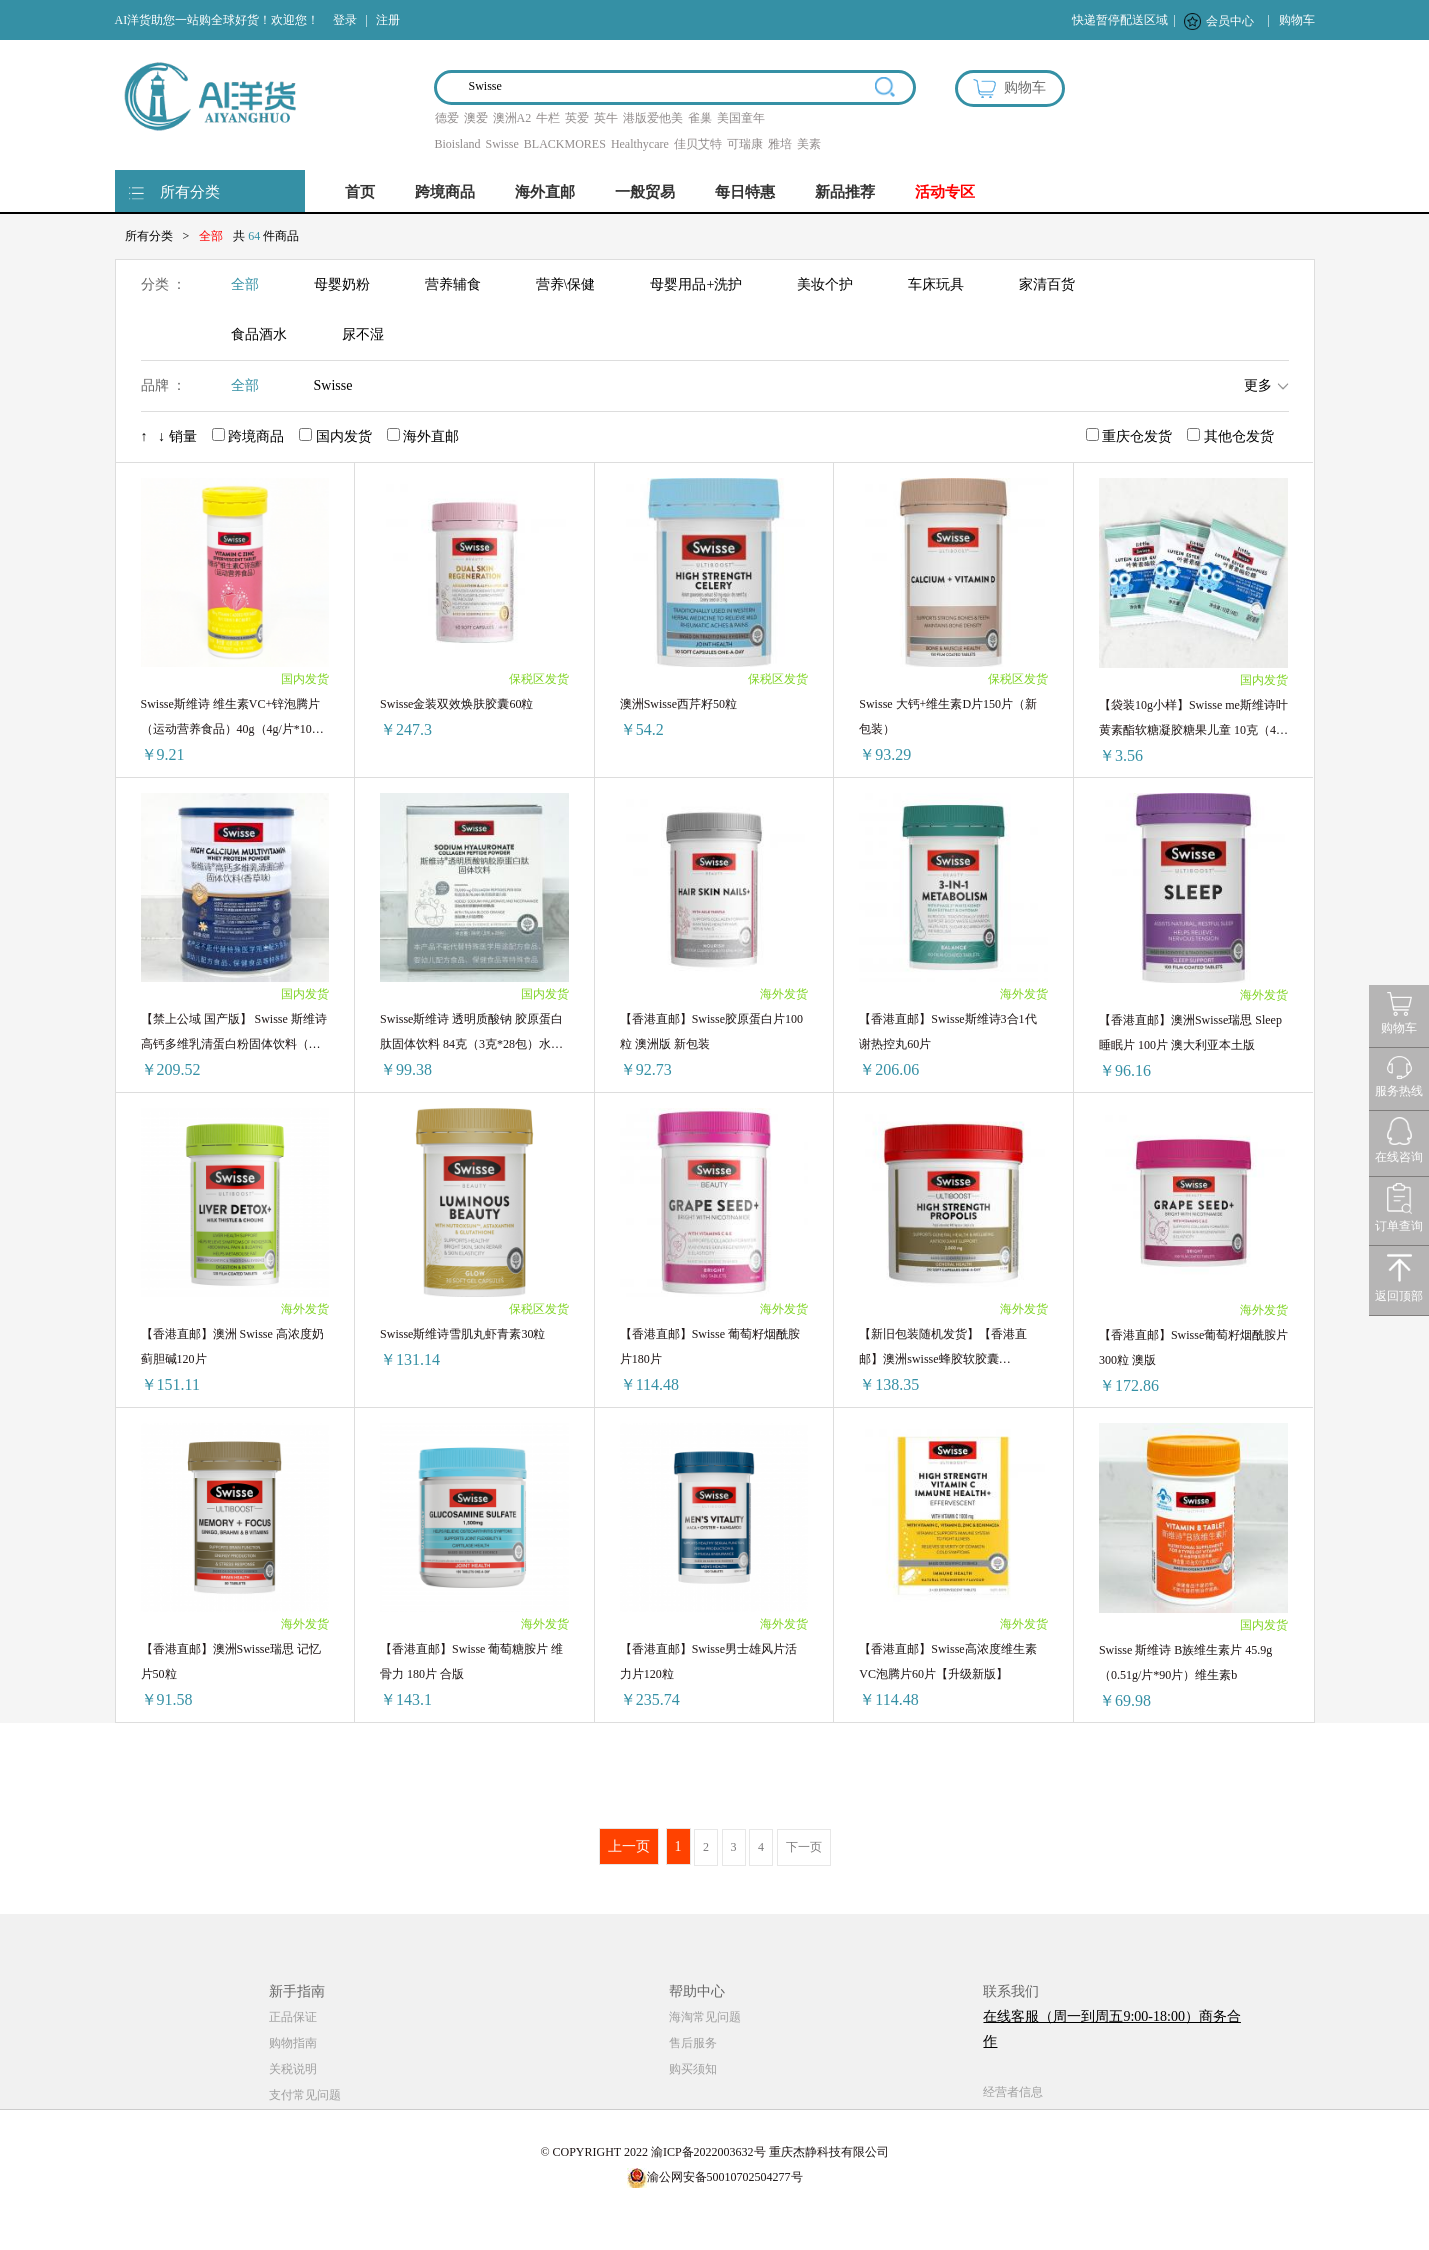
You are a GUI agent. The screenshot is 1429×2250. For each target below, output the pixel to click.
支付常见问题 (305, 2095)
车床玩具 (936, 284)
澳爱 (476, 118)
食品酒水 (259, 334)
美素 (809, 144)
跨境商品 (445, 192)
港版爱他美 (653, 118)
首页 (360, 192)
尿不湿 (363, 334)
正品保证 (293, 2017)
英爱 (577, 118)
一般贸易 (645, 192)
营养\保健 (566, 284)
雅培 (780, 144)
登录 (345, 20)
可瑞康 (745, 144)
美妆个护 (825, 284)
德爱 (447, 118)
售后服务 (693, 2043)
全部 (245, 284)
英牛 (606, 118)
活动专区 (945, 192)
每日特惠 (745, 192)
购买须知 (693, 2069)
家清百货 (1047, 284)
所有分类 (190, 192)
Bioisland (458, 144)
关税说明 (293, 2069)
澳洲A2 (512, 118)
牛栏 (548, 118)
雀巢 (700, 118)
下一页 (804, 1847)
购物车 (1297, 20)
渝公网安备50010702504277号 (715, 2177)
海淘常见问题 (705, 2017)
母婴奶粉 (342, 284)
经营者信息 (1013, 2092)
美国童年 (741, 118)
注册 (388, 20)
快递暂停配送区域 (1120, 20)
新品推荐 (845, 192)
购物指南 (293, 2043)
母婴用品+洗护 (696, 284)
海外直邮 (545, 192)
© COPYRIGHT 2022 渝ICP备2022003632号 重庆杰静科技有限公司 (714, 2152)
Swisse (502, 144)
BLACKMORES (565, 144)
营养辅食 (453, 284)
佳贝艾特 (698, 144)
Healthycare (640, 144)
